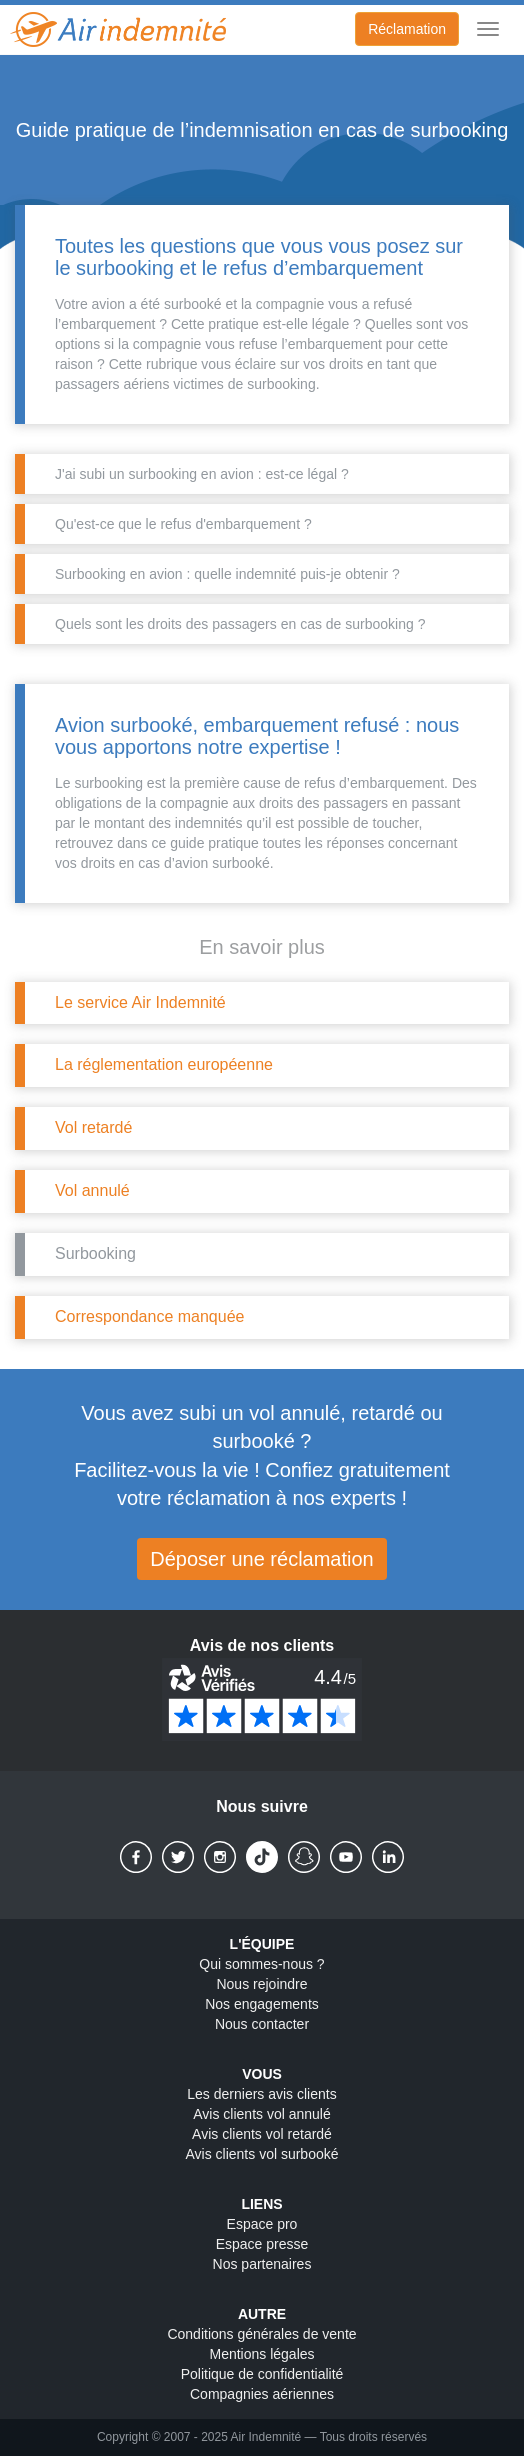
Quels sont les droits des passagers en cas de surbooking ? (240, 624)
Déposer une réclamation (261, 1559)
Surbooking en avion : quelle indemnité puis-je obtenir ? (227, 574)
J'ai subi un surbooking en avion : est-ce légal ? (202, 474)
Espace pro (262, 2224)
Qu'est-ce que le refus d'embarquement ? (183, 524)
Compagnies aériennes (262, 2394)
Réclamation (407, 29)
